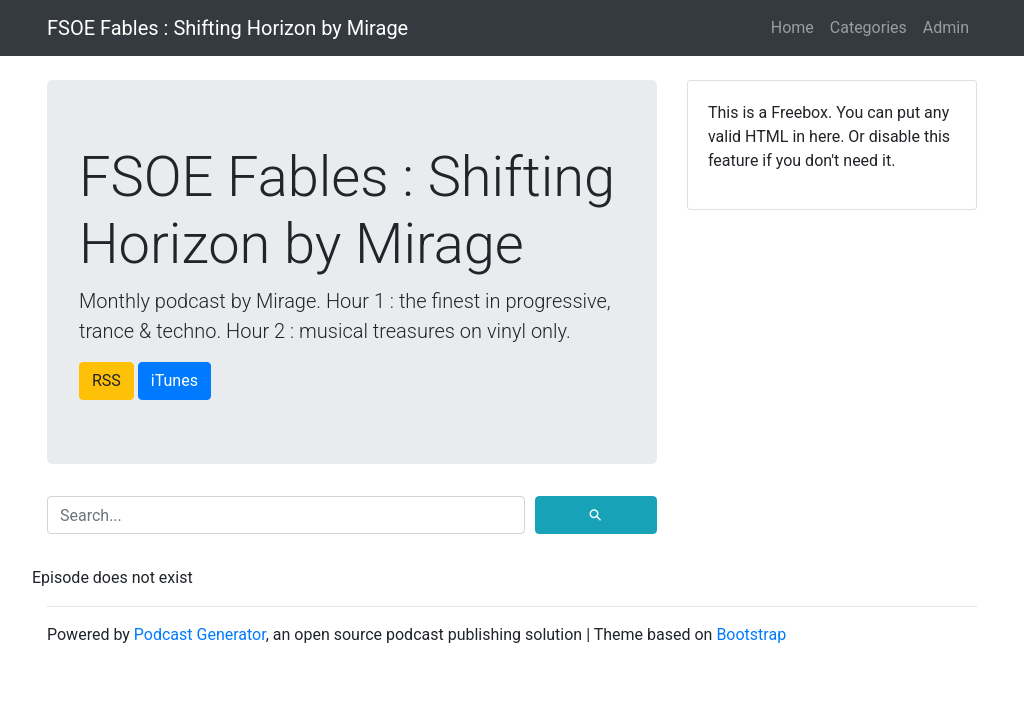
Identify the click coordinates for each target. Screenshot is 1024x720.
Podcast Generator (200, 634)
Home (792, 27)
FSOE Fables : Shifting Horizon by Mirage (227, 28)
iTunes (174, 380)
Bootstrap (751, 634)
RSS (106, 380)
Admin (946, 27)
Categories (868, 27)
